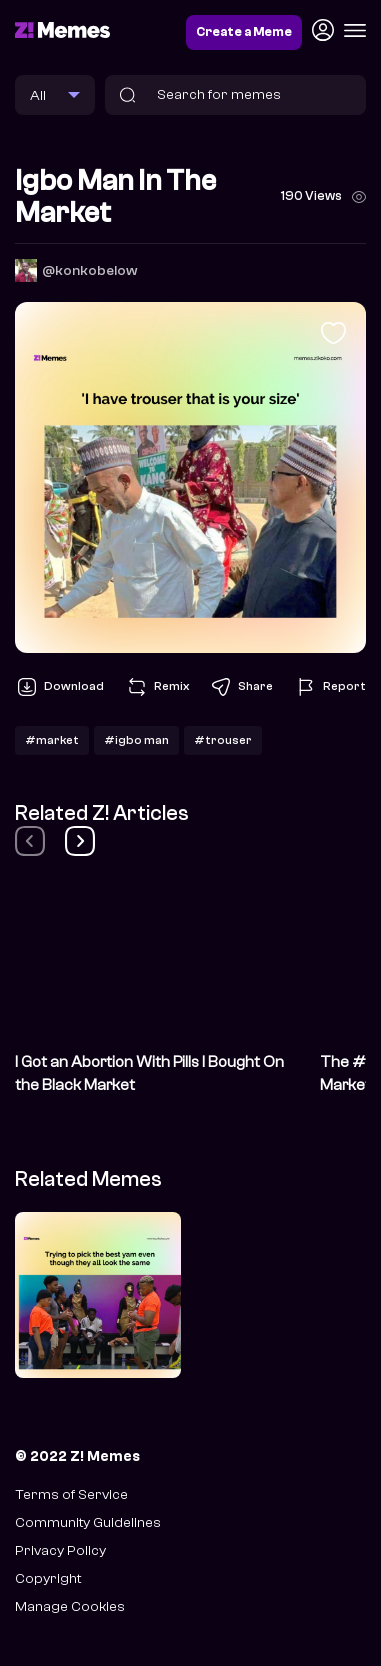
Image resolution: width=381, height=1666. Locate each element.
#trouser (223, 740)
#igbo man (136, 740)
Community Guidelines (88, 1522)
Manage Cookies (70, 1606)
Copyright (48, 1578)
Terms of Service (71, 1494)
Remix (157, 687)
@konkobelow (90, 270)
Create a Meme (244, 32)
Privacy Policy (60, 1550)
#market (52, 740)
